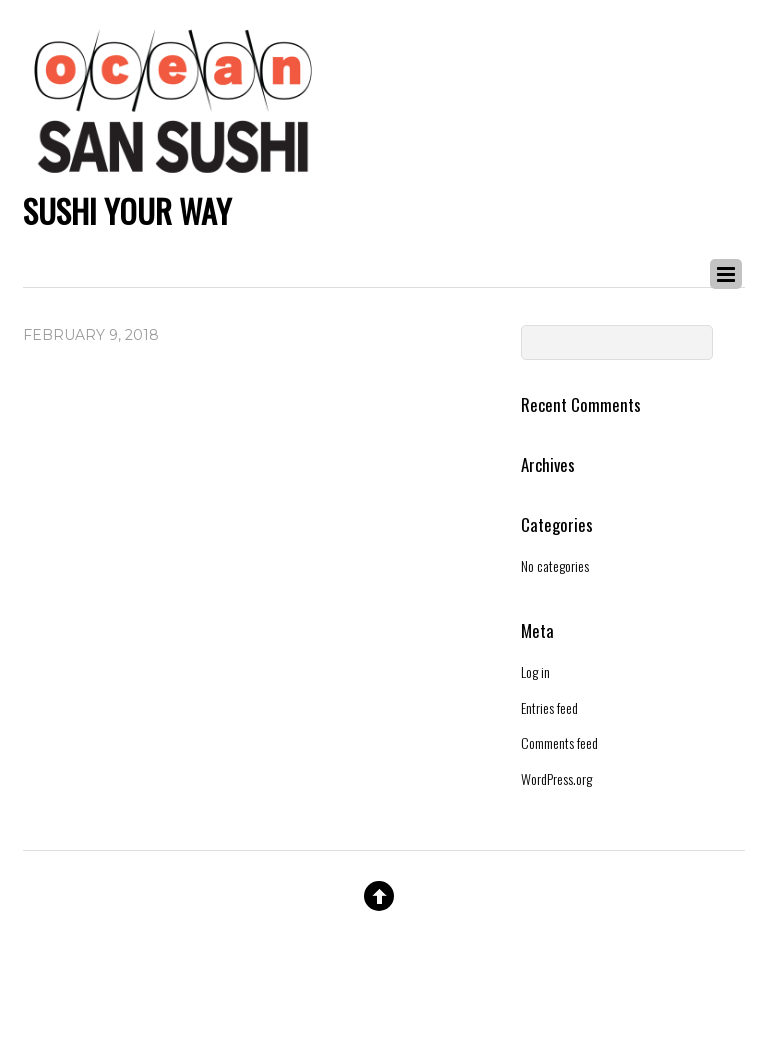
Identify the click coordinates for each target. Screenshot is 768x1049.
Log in (535, 671)
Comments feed (559, 742)
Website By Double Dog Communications (384, 974)
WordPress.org (556, 778)
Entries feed (549, 707)
